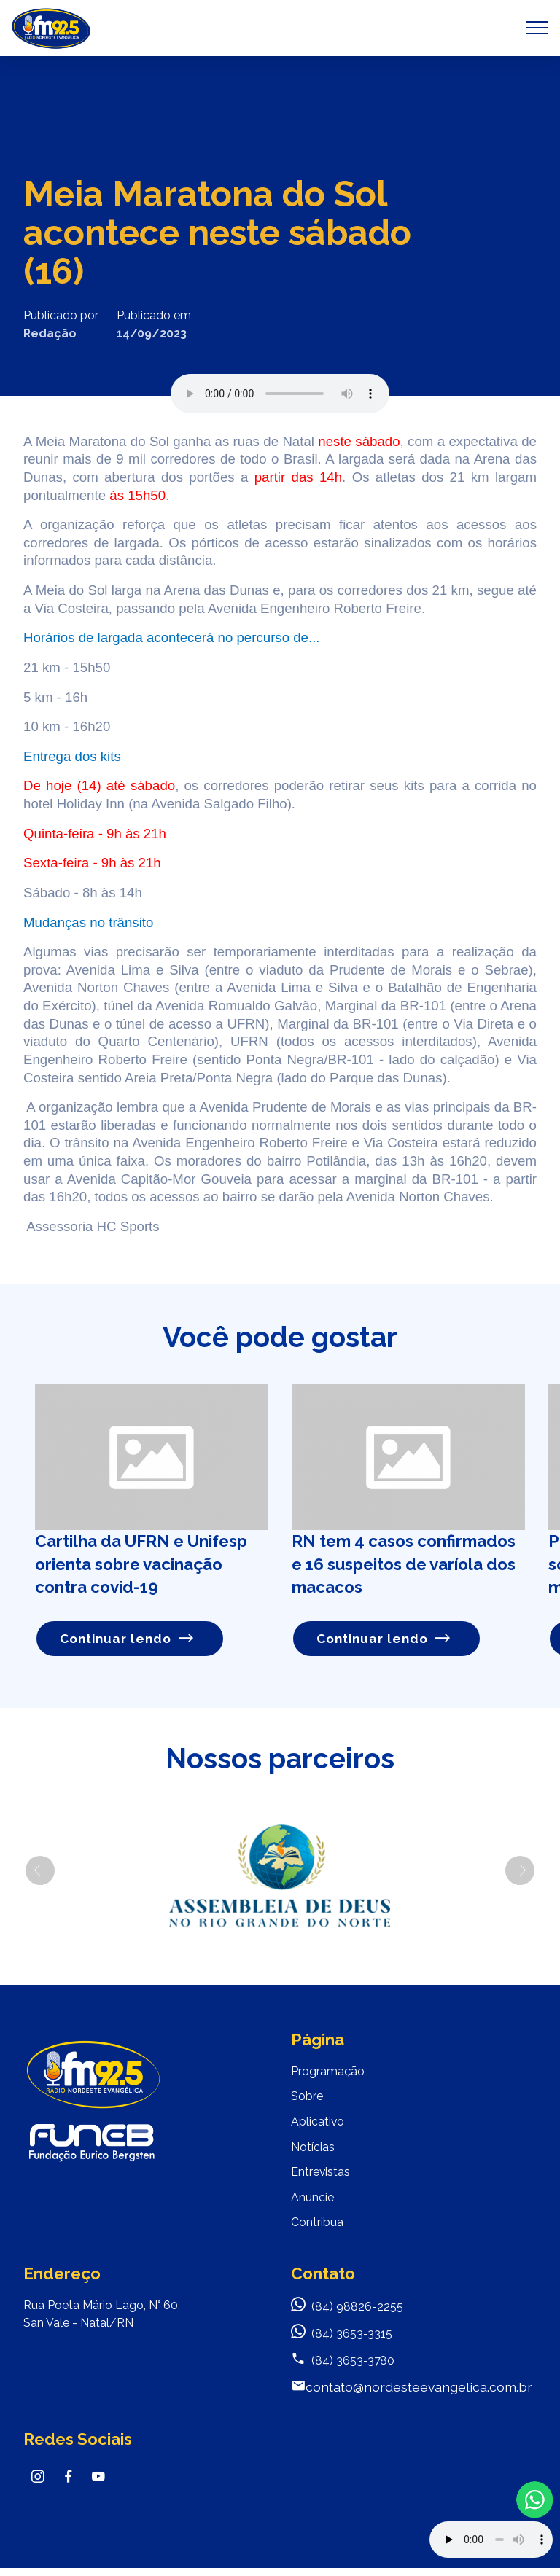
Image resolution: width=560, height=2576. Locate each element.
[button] (40, 1870)
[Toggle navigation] (537, 27)
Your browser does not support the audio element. (491, 2539)
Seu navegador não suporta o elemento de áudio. (280, 393)
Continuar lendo (127, 1638)
